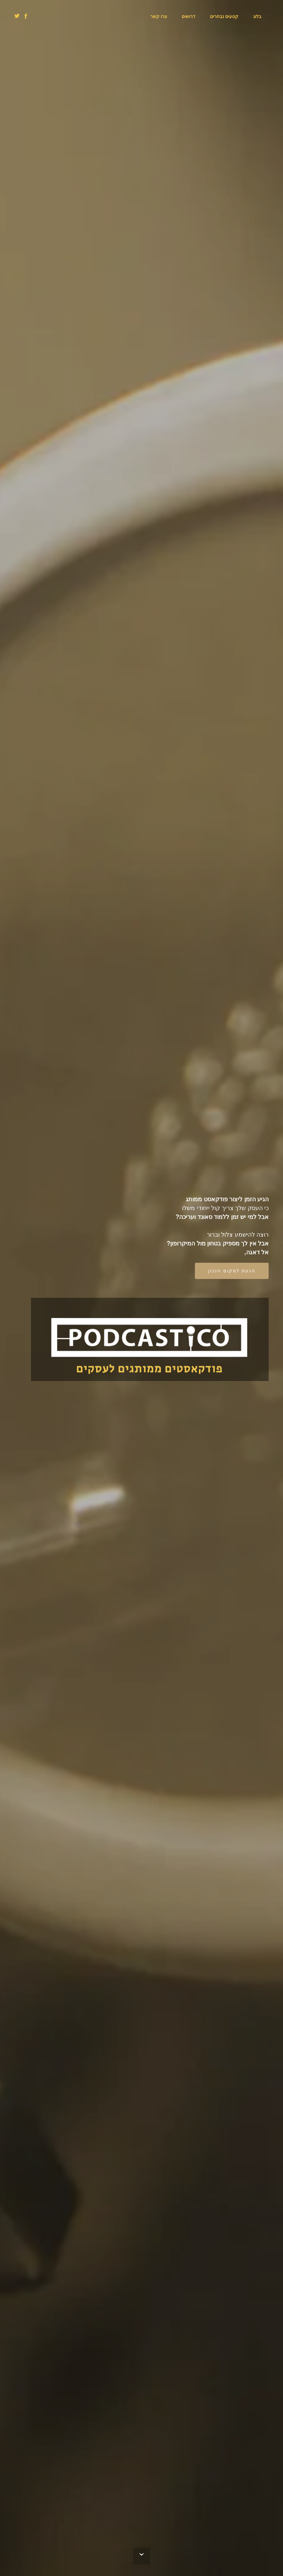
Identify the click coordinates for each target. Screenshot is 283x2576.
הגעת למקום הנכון (231, 1270)
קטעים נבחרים (224, 16)
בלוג (257, 16)
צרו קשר (158, 16)
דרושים (188, 16)
